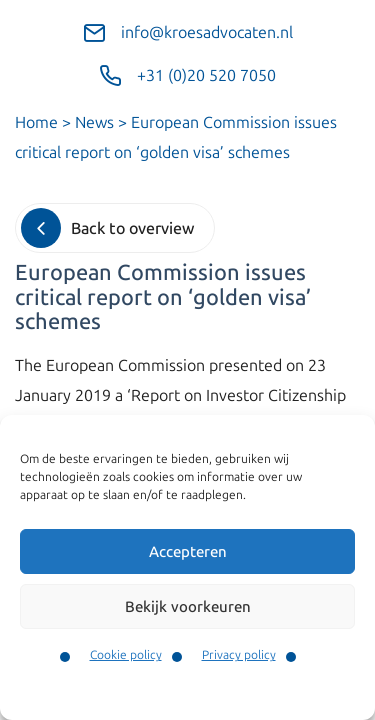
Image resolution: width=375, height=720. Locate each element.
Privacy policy (239, 655)
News (94, 122)
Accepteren (188, 552)
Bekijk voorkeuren (188, 607)
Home (36, 122)
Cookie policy (126, 655)
